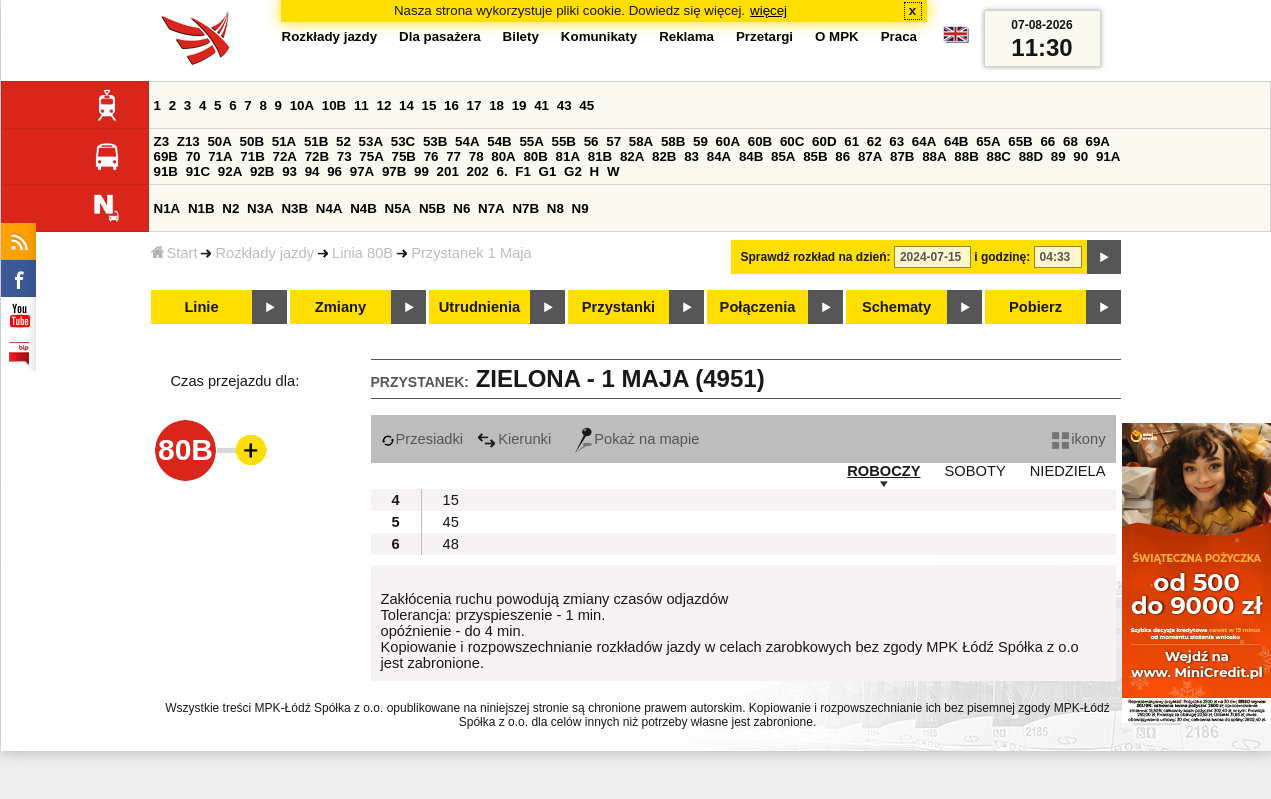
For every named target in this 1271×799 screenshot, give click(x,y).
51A (284, 141)
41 (541, 105)
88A (934, 156)
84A (719, 156)
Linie (201, 307)
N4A (329, 208)
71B (252, 156)
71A (220, 156)
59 (700, 141)
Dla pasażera (440, 36)
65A (988, 141)
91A (1108, 156)
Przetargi (764, 36)
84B (751, 156)
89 (1058, 156)
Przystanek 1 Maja (471, 253)
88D (1031, 156)
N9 (580, 208)
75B (404, 156)
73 (344, 156)
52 (343, 141)
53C (403, 141)
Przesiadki (422, 439)
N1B (201, 208)
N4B (363, 208)
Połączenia (758, 307)
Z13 (188, 141)
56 (591, 141)
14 (406, 105)
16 (451, 105)
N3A (260, 208)
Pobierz (1035, 307)
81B (600, 156)
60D (824, 141)
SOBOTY (975, 471)
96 (334, 171)
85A (783, 156)
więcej (768, 10)
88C (999, 156)
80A (503, 156)
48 (451, 544)
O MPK (837, 36)
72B (317, 156)
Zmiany (340, 307)
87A (870, 156)
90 (1080, 156)
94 (312, 171)
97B (394, 171)
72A (285, 156)
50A (219, 141)
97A (362, 171)
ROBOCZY (883, 471)
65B (1020, 141)
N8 (555, 208)
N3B (294, 208)
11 (361, 105)
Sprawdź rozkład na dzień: (816, 257)
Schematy (896, 307)
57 (613, 141)
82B (664, 156)
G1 (548, 171)
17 (474, 105)
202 (478, 171)
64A (924, 141)
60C (792, 141)
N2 (230, 208)
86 (842, 156)
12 (383, 105)
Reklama (686, 36)
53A (371, 141)
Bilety (521, 36)
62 (874, 141)
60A (728, 141)
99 (421, 171)
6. (501, 171)
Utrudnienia (479, 307)
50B (252, 141)
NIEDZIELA (1068, 471)
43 (564, 105)
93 (289, 171)
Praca (899, 36)
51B (316, 141)
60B (760, 141)
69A (1098, 141)
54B (499, 141)
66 (1047, 141)
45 (586, 105)
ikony (1078, 439)
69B (166, 156)
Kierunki (514, 439)
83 (691, 156)
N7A (491, 208)
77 (453, 156)
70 (193, 156)
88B (966, 156)
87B (902, 156)
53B (435, 141)
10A (302, 105)
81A (568, 156)
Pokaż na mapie (637, 439)
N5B (432, 208)
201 (448, 171)
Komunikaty (599, 36)
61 (851, 141)
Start (174, 253)
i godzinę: (1002, 257)
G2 (573, 171)
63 (896, 141)
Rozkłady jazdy (264, 253)
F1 (523, 171)
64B (956, 141)
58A (641, 141)
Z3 (162, 141)
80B (535, 156)
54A (467, 141)
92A (230, 171)
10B (334, 105)
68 (1070, 141)
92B (262, 171)
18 (496, 105)
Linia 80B (362, 253)
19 (519, 105)
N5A (398, 208)
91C (198, 171)
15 (429, 105)
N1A (167, 208)
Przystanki (618, 307)
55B (564, 141)
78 (476, 156)
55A (531, 141)
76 (431, 156)
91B (166, 171)
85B (815, 156)
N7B (525, 208)
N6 (461, 208)
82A (632, 156)
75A (371, 156)
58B (673, 141)
